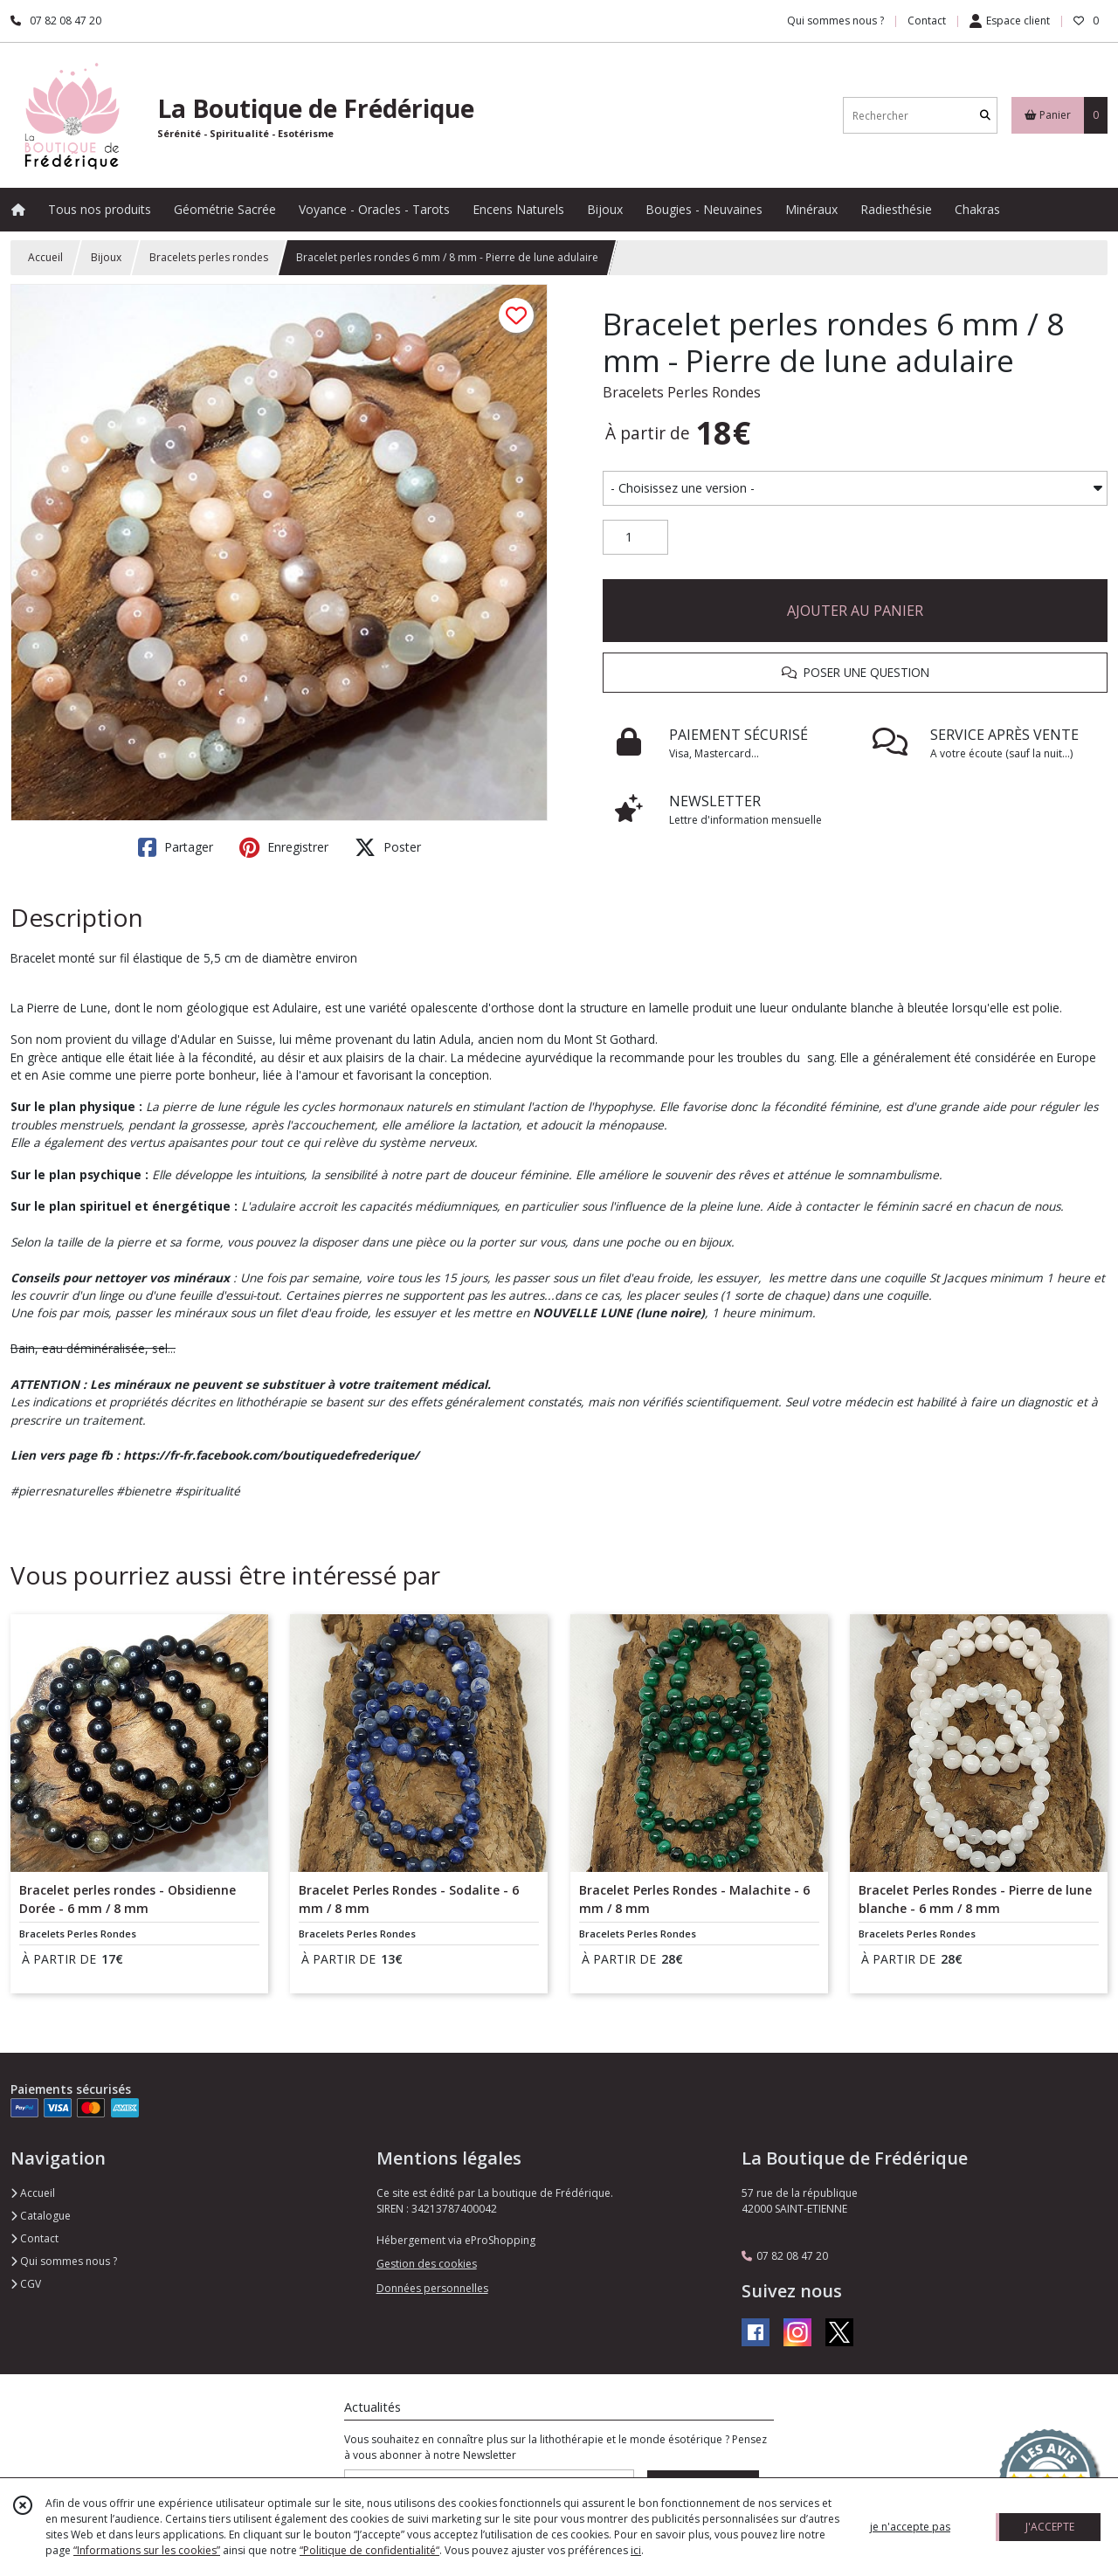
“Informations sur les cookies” (146, 2550)
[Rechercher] (985, 116)
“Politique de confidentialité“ (369, 2550)
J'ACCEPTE (1049, 2526)
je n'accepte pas (910, 2526)
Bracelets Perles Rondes (682, 392)
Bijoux (106, 257)
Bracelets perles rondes (208, 257)
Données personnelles (432, 2288)
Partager (175, 847)
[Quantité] (635, 537)
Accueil (45, 257)
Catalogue (40, 2215)
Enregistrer (283, 847)
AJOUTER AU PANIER (855, 610)
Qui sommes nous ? (63, 2261)
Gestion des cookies (426, 2263)
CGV (25, 2283)
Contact (927, 20)
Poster (388, 847)
